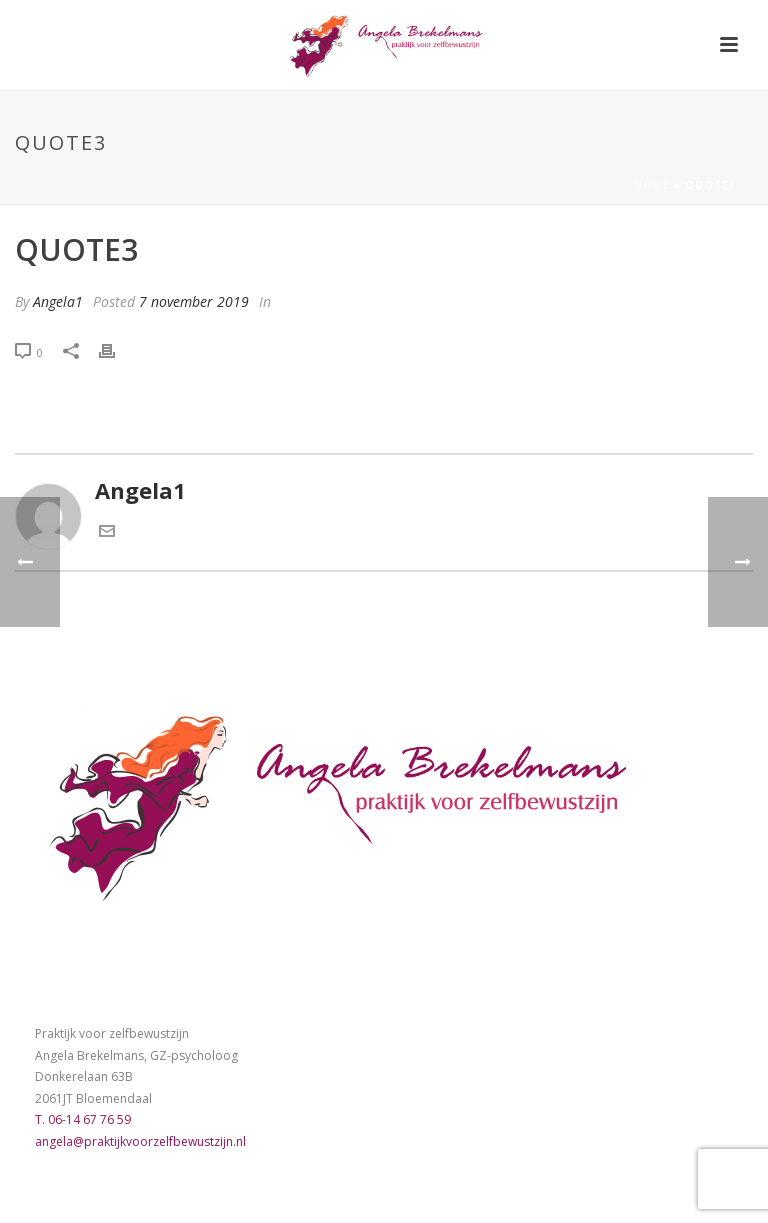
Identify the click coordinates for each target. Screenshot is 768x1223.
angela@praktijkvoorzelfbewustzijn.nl (140, 1141)
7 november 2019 (194, 301)
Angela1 (58, 301)
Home (652, 185)
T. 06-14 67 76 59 (83, 1119)
